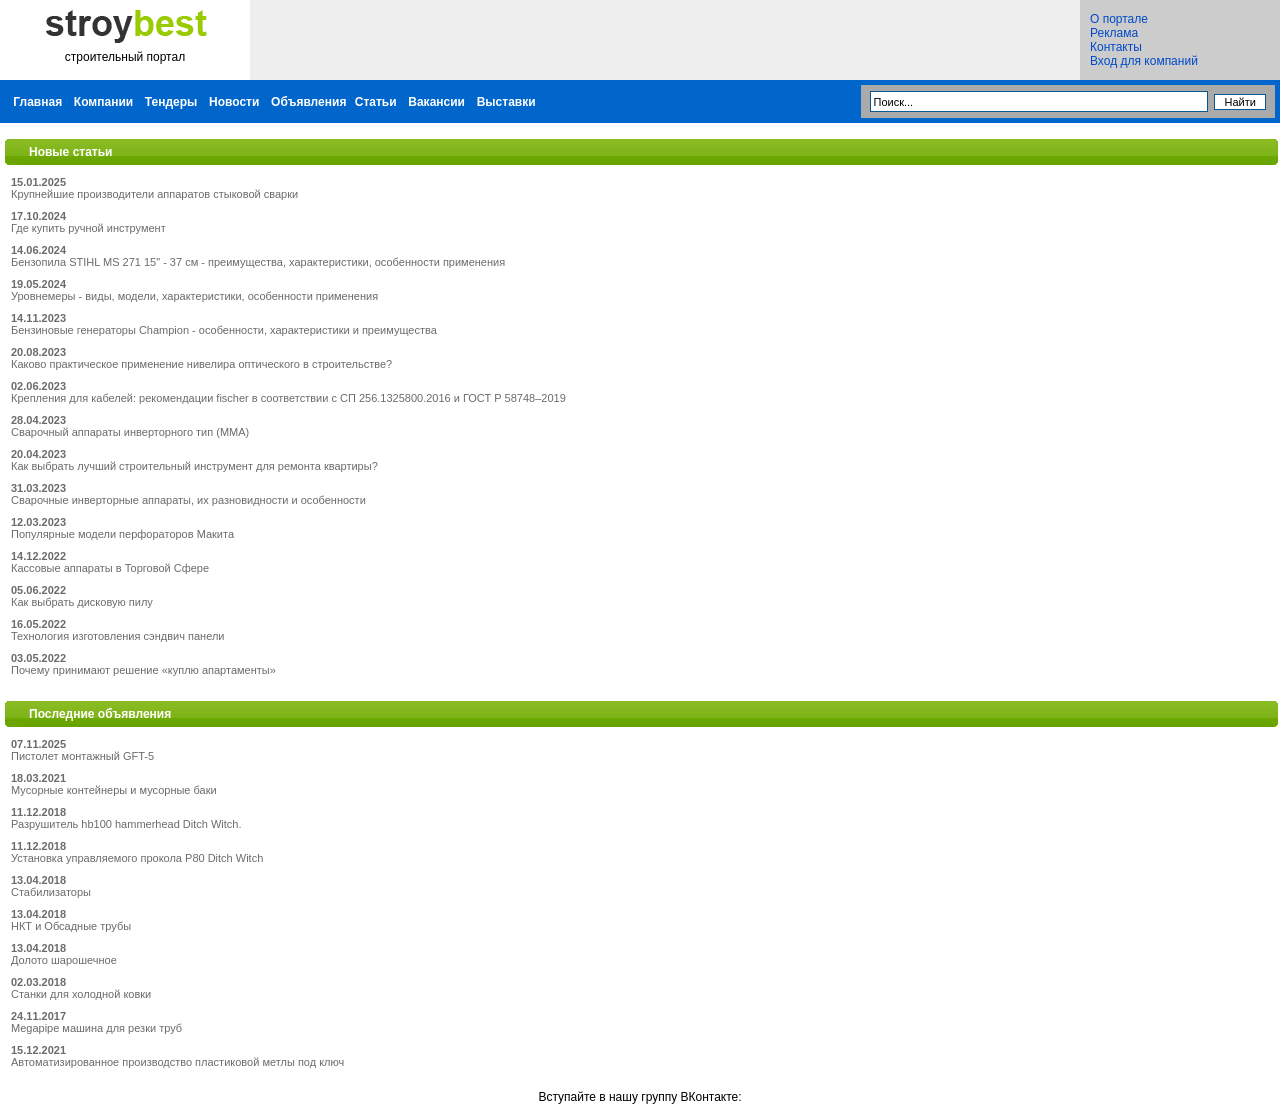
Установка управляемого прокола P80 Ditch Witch (137, 858)
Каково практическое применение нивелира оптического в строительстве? (201, 364)
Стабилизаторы (51, 892)
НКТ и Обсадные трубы (71, 926)
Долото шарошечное (64, 960)
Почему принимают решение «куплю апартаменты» (143, 670)
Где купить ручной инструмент (88, 228)
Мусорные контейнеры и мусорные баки (114, 790)
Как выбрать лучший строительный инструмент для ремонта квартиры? (194, 466)
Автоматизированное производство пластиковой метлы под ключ (177, 1062)
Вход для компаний (1144, 61)
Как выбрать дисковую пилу (82, 602)
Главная (37, 102)
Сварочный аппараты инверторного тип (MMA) (130, 432)
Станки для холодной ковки (81, 994)
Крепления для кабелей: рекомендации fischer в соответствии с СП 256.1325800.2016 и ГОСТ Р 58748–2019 (288, 398)
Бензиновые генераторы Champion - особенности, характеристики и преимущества (224, 330)
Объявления (308, 102)
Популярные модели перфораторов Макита (122, 534)
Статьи (376, 102)
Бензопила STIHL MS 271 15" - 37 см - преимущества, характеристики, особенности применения (258, 262)
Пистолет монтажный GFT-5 (82, 756)
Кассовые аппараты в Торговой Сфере (110, 568)
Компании (103, 102)
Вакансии (436, 102)
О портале (1119, 19)
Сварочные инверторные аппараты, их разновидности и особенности (188, 500)
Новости (234, 102)
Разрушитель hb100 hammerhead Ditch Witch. (126, 824)
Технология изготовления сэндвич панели (117, 636)
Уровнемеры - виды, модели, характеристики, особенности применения (194, 296)
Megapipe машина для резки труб (96, 1028)
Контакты (1116, 47)
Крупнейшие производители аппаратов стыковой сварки (154, 194)
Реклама (1114, 33)
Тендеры (171, 102)
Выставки (506, 102)
